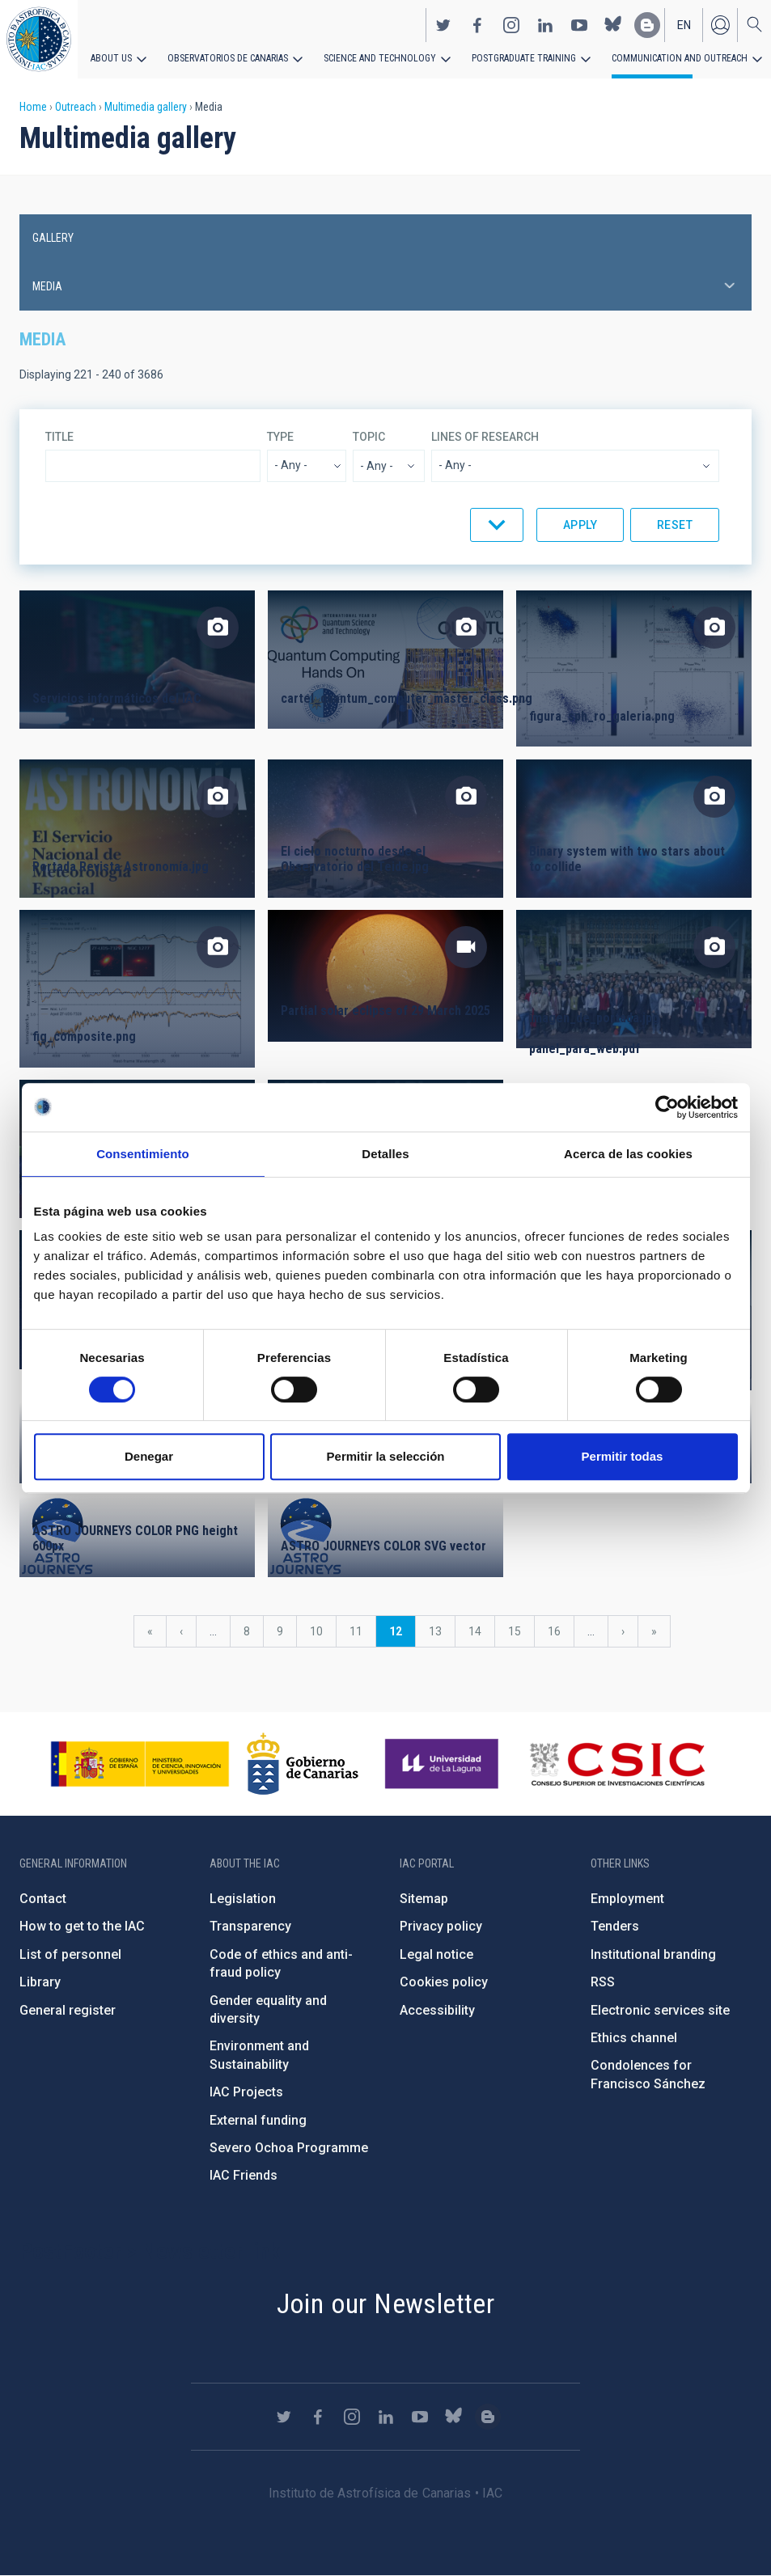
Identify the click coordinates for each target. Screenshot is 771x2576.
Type (280, 436)
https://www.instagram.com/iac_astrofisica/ (511, 25)
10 (323, 1631)
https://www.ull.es (443, 1764)
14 (481, 1631)
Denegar (149, 1456)
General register (67, 2010)
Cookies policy (444, 1982)
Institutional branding (653, 1954)
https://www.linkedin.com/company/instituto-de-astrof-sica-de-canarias (545, 25)
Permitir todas (622, 1456)
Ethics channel (634, 2037)
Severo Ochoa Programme (289, 2147)
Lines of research (485, 436)
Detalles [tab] (385, 1154)
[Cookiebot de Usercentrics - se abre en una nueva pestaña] (667, 1107)
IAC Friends (243, 2175)
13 (442, 1631)
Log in (720, 25)
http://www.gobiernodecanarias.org (302, 1764)
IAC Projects (246, 2092)
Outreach (75, 106)
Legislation (243, 1898)
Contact (42, 1898)
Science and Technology (380, 58)
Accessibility (437, 2010)
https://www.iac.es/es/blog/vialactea (647, 25)
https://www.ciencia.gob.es (140, 1764)
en (684, 25)
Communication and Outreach (680, 58)
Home (33, 106)
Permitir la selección (386, 1456)
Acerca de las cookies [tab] (628, 1154)
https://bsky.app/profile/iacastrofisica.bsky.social (613, 25)
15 (521, 1631)
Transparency (250, 1926)
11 (362, 1631)
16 (561, 1631)
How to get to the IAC (82, 1926)
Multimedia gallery (145, 106)
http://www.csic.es (616, 1764)
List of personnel (70, 1954)
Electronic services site (660, 2010)
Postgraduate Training (524, 58)
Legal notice (436, 1954)
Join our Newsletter (386, 2303)
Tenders (615, 1926)
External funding (258, 2120)
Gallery (53, 237)
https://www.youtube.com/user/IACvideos (579, 25)
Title (59, 436)
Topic (369, 436)
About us (111, 58)
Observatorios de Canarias (227, 58)
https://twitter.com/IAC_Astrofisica (443, 25)
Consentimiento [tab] (142, 1154)
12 (402, 1636)
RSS (603, 1982)
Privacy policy (441, 1926)
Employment (627, 1898)
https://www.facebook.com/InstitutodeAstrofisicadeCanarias (477, 25)
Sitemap (424, 1898)
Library (40, 1982)
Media (47, 286)
